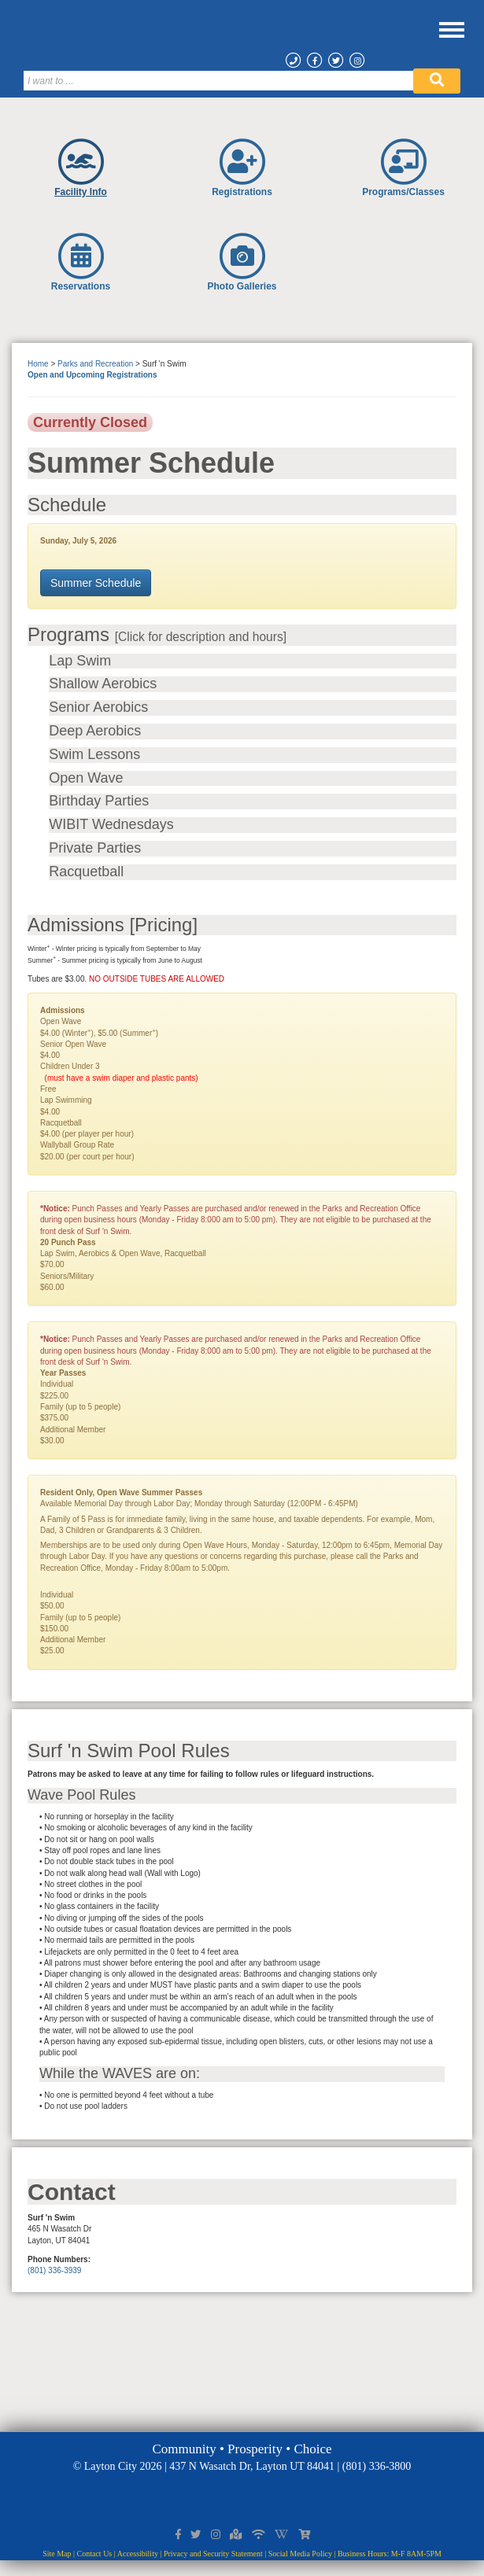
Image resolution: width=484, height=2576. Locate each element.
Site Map (56, 2553)
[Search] (219, 80)
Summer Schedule (95, 583)
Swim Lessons (94, 754)
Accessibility (137, 2553)
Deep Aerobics (95, 731)
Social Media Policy (300, 2553)
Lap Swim (80, 661)
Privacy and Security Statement (213, 2553)
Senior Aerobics (98, 707)
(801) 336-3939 (54, 2270)
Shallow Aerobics (103, 683)
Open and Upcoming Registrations (92, 374)
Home (38, 363)
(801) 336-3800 (377, 2466)
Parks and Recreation (95, 363)
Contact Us (95, 2553)
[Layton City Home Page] (248, 39)
